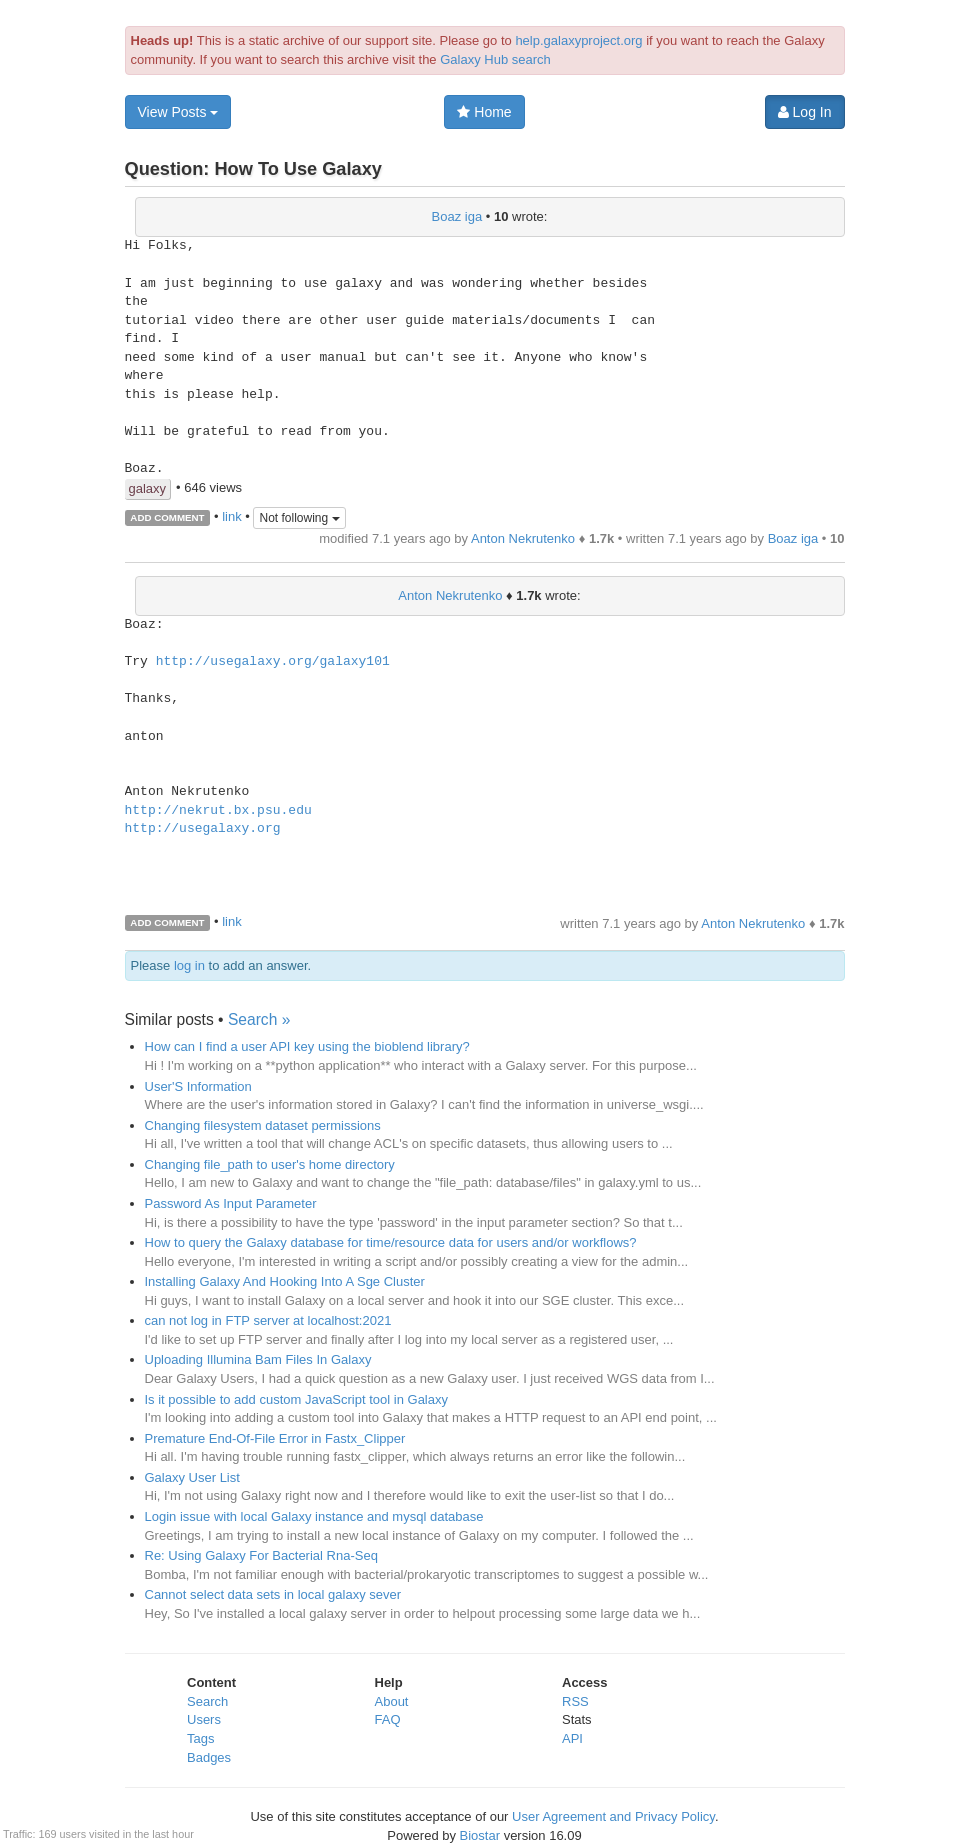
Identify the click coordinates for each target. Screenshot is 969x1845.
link (232, 516)
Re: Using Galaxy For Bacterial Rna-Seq (261, 1555)
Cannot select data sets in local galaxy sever (273, 1594)
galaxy (148, 488)
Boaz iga (457, 216)
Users (204, 1719)
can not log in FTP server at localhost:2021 (268, 1320)
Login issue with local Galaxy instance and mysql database (314, 1516)
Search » (259, 1019)
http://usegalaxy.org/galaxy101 (273, 662)
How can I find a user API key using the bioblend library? (307, 1046)
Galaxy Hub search (495, 59)
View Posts (178, 112)
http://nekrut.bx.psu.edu (218, 811)
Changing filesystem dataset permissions (263, 1125)
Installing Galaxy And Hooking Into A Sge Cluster (285, 1281)
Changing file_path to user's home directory (270, 1164)
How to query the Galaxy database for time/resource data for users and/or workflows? (391, 1242)
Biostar (480, 1835)
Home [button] (484, 112)
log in (189, 965)
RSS (575, 1701)
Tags (200, 1738)
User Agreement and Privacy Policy (613, 1816)
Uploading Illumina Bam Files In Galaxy (258, 1359)
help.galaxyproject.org (578, 40)
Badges (209, 1757)
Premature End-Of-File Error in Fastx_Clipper (275, 1438)
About (392, 1701)
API (572, 1738)
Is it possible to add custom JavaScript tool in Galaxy (296, 1399)
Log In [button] (805, 112)
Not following (299, 518)
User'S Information (198, 1086)
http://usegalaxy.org (203, 829)
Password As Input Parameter (231, 1203)
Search (207, 1701)
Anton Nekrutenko (523, 538)
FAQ (388, 1719)
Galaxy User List (192, 1477)
